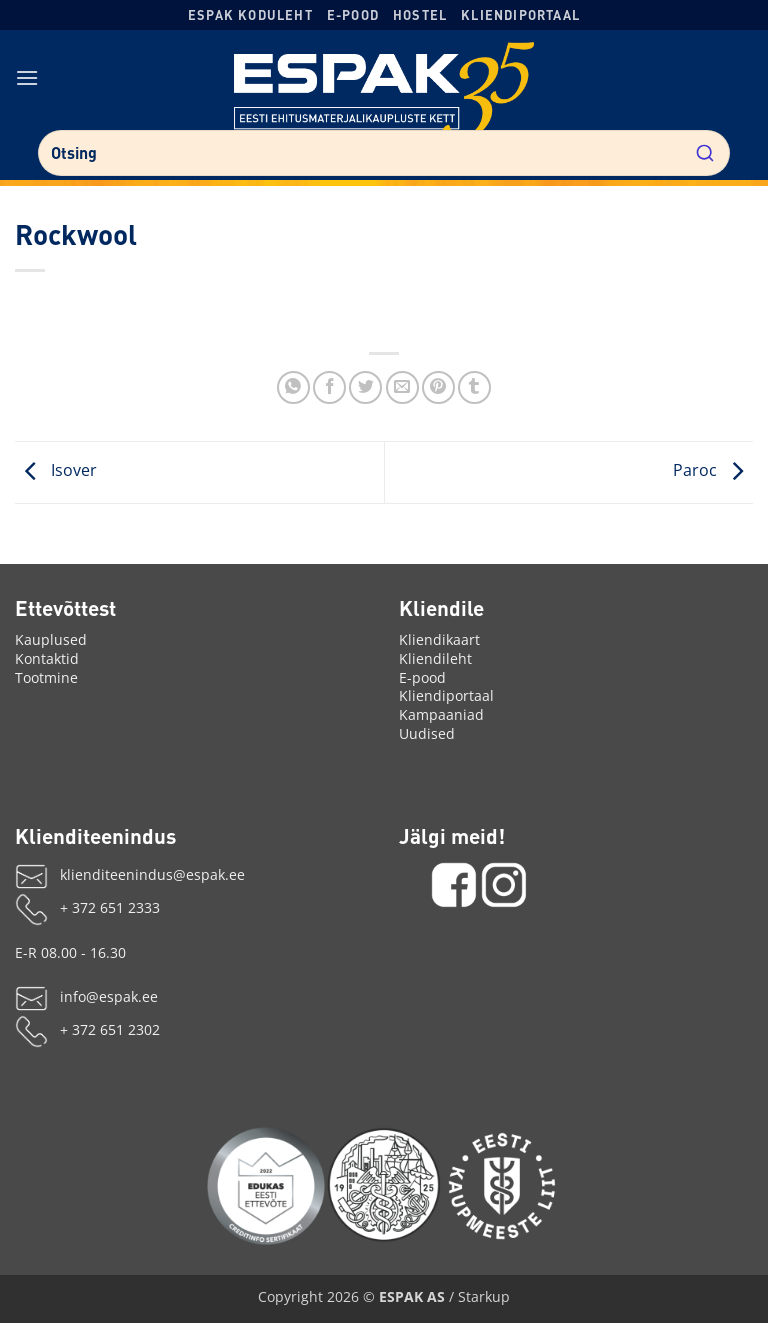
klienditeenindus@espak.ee (152, 874)
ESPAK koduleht (250, 15)
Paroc (713, 471)
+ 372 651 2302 (110, 1029)
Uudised (427, 733)
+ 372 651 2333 (110, 907)
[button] (27, 77)
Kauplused (51, 639)
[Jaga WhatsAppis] (293, 387)
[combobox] (383, 153)
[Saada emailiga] (402, 387)
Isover (56, 471)
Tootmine (46, 677)
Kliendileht (435, 658)
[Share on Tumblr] (474, 387)
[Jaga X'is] (365, 387)
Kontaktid (47, 658)
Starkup (484, 1296)
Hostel (420, 15)
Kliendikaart (439, 639)
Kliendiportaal (520, 15)
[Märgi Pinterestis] (438, 387)
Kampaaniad (441, 714)
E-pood (353, 15)
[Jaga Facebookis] (329, 387)
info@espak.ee (109, 996)
